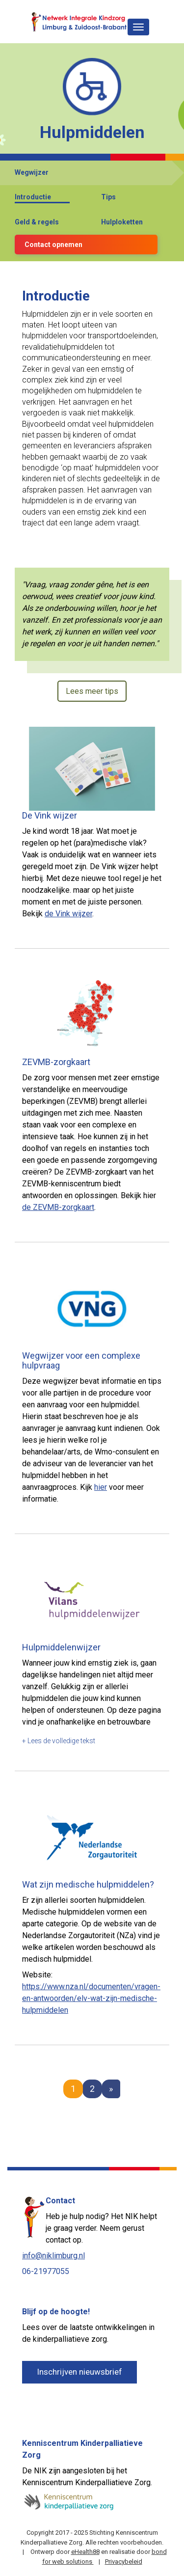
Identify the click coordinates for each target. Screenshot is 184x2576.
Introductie (33, 197)
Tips (108, 197)
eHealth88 (85, 2551)
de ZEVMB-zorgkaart (58, 1207)
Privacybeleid (123, 2561)
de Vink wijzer (68, 913)
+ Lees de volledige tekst (58, 1741)
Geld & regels (37, 222)
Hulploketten (122, 222)
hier (100, 1487)
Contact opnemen (53, 244)
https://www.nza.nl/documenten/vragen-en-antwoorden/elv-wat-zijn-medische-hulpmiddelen (91, 1998)
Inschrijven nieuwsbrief (79, 2372)
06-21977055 (45, 2271)
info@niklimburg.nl (53, 2255)
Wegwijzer (32, 172)
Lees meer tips (92, 691)
